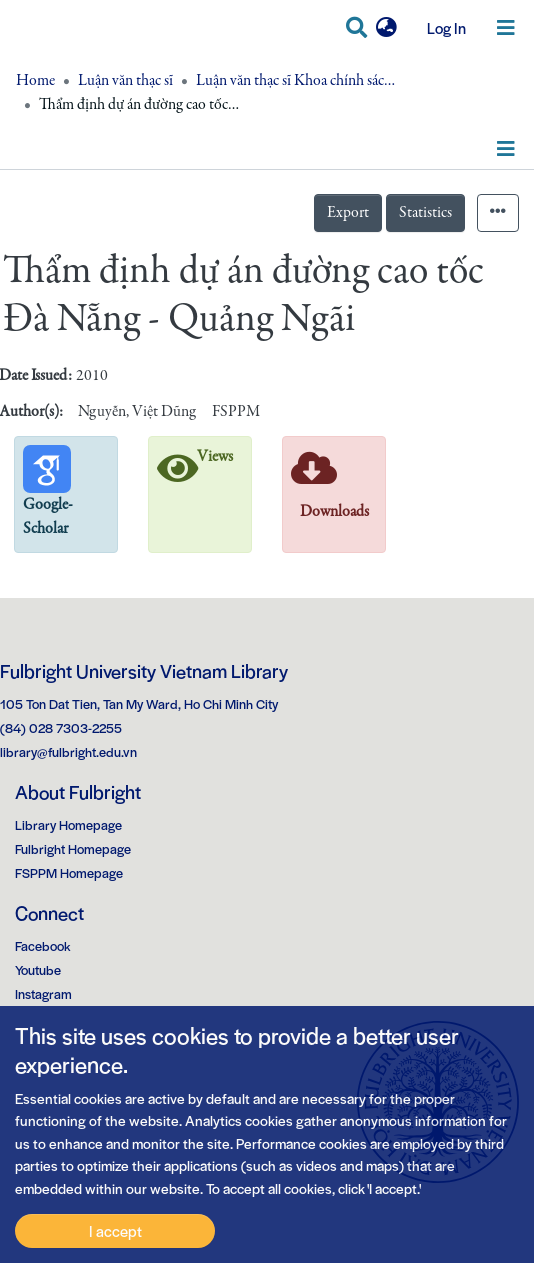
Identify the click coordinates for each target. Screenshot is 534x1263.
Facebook (43, 945)
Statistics (425, 213)
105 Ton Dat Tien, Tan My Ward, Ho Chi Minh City (139, 703)
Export (348, 213)
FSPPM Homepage (69, 872)
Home (35, 81)
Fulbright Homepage (73, 848)
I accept (115, 1230)
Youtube (38, 969)
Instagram (43, 993)
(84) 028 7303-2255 (61, 727)
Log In (439, 27)
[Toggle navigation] (506, 28)
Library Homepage (68, 824)
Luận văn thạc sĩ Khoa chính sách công (296, 81)
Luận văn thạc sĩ (125, 81)
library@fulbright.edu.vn (68, 751)
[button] (386, 28)
